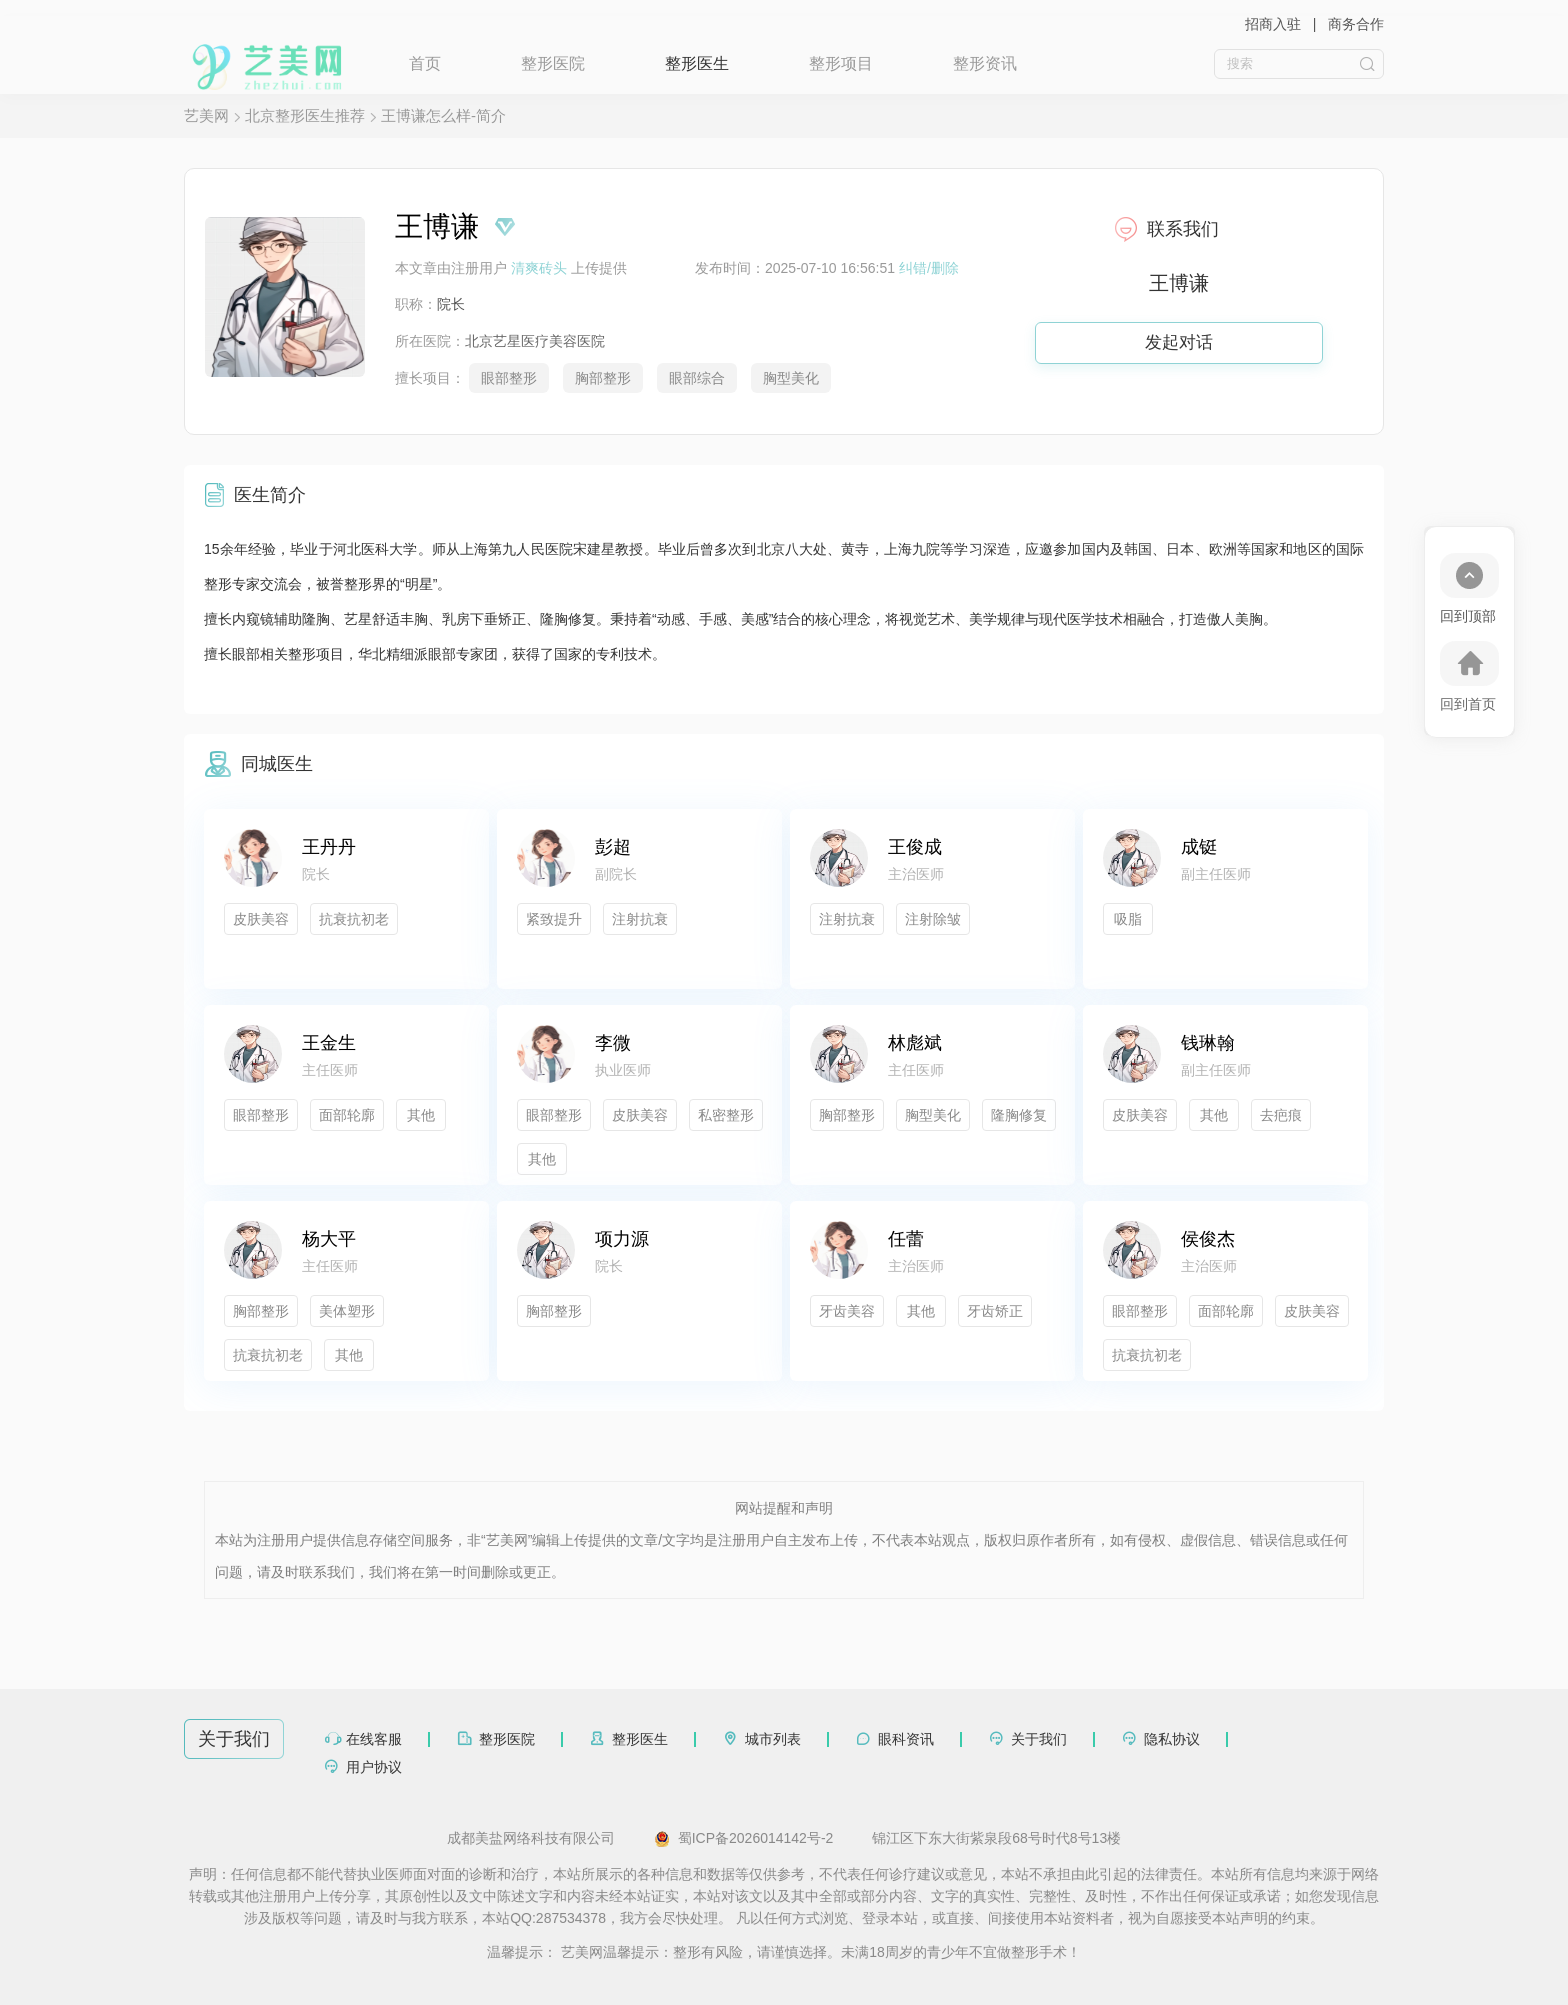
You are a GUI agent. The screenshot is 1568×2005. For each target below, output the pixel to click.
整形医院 (553, 63)
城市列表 (773, 1739)
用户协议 (374, 1767)
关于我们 (1039, 1739)
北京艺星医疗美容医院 (535, 341)
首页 (425, 63)
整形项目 (841, 63)
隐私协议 (1172, 1739)
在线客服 (374, 1739)
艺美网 (206, 115)
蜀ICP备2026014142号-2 (744, 1839)
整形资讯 (985, 63)
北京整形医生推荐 (305, 115)
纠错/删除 (929, 268)
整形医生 (697, 63)
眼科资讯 (906, 1739)
